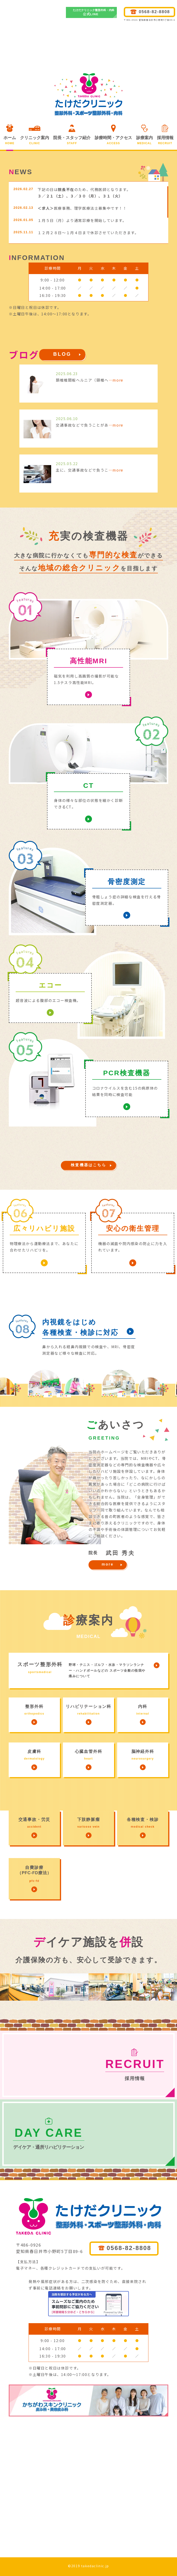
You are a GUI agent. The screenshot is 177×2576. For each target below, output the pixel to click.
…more (116, 380)
